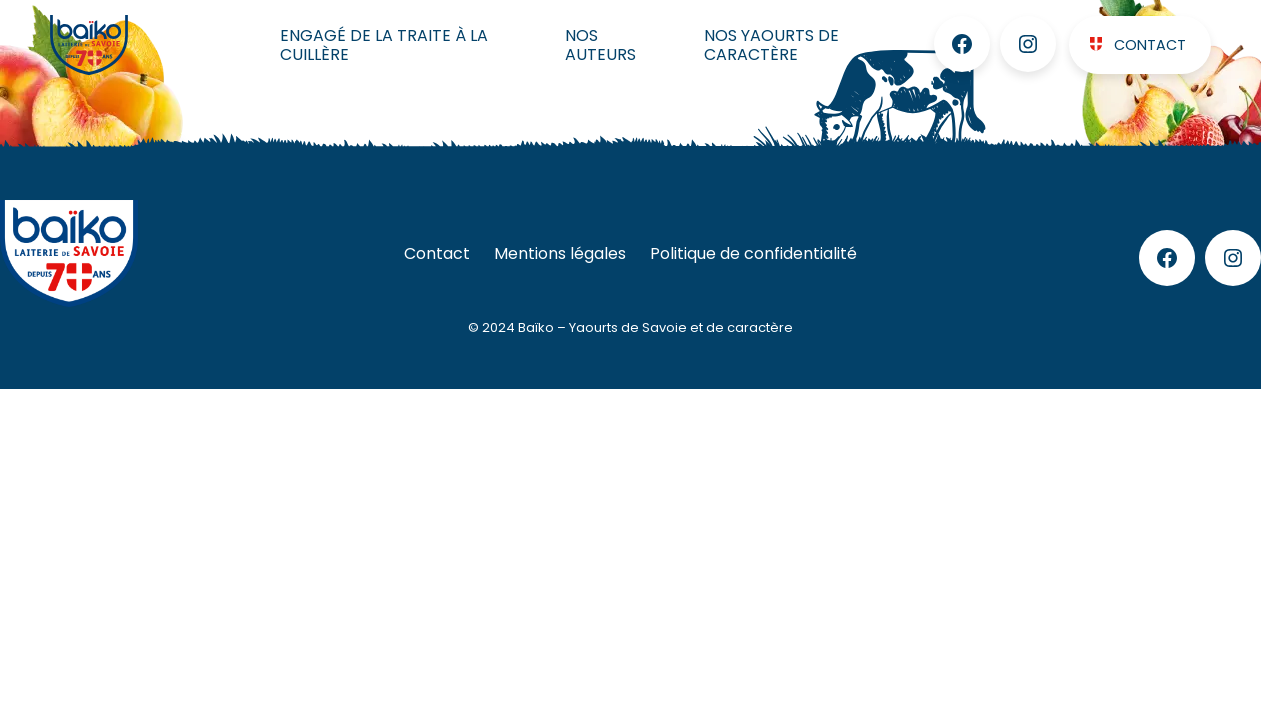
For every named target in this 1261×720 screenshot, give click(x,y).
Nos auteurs (600, 45)
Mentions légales (560, 253)
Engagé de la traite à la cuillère (384, 45)
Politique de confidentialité (753, 253)
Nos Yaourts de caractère (771, 45)
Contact (1150, 45)
